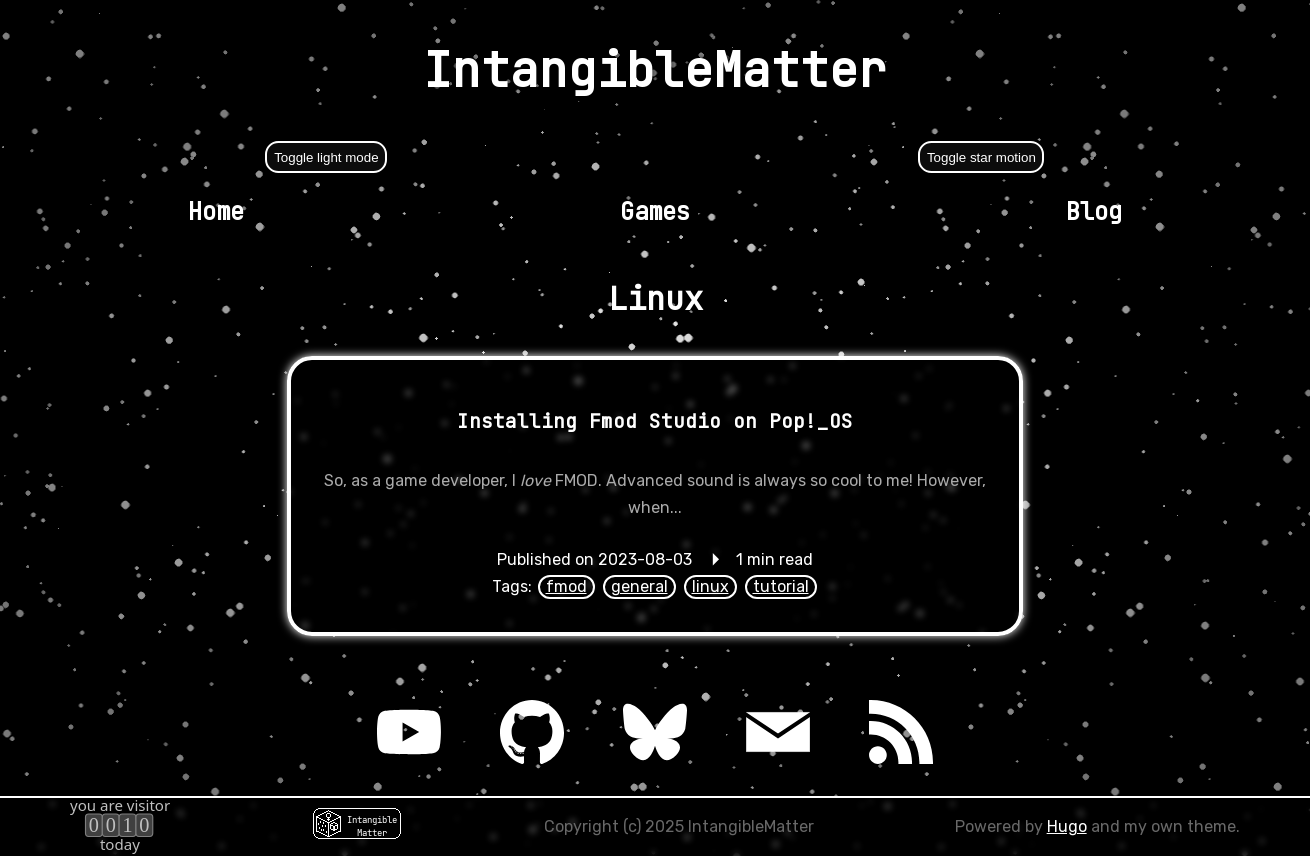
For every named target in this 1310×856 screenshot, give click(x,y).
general (639, 586)
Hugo (1067, 826)
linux (710, 586)
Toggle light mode (326, 157)
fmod (566, 586)
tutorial (781, 586)
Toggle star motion (981, 157)
